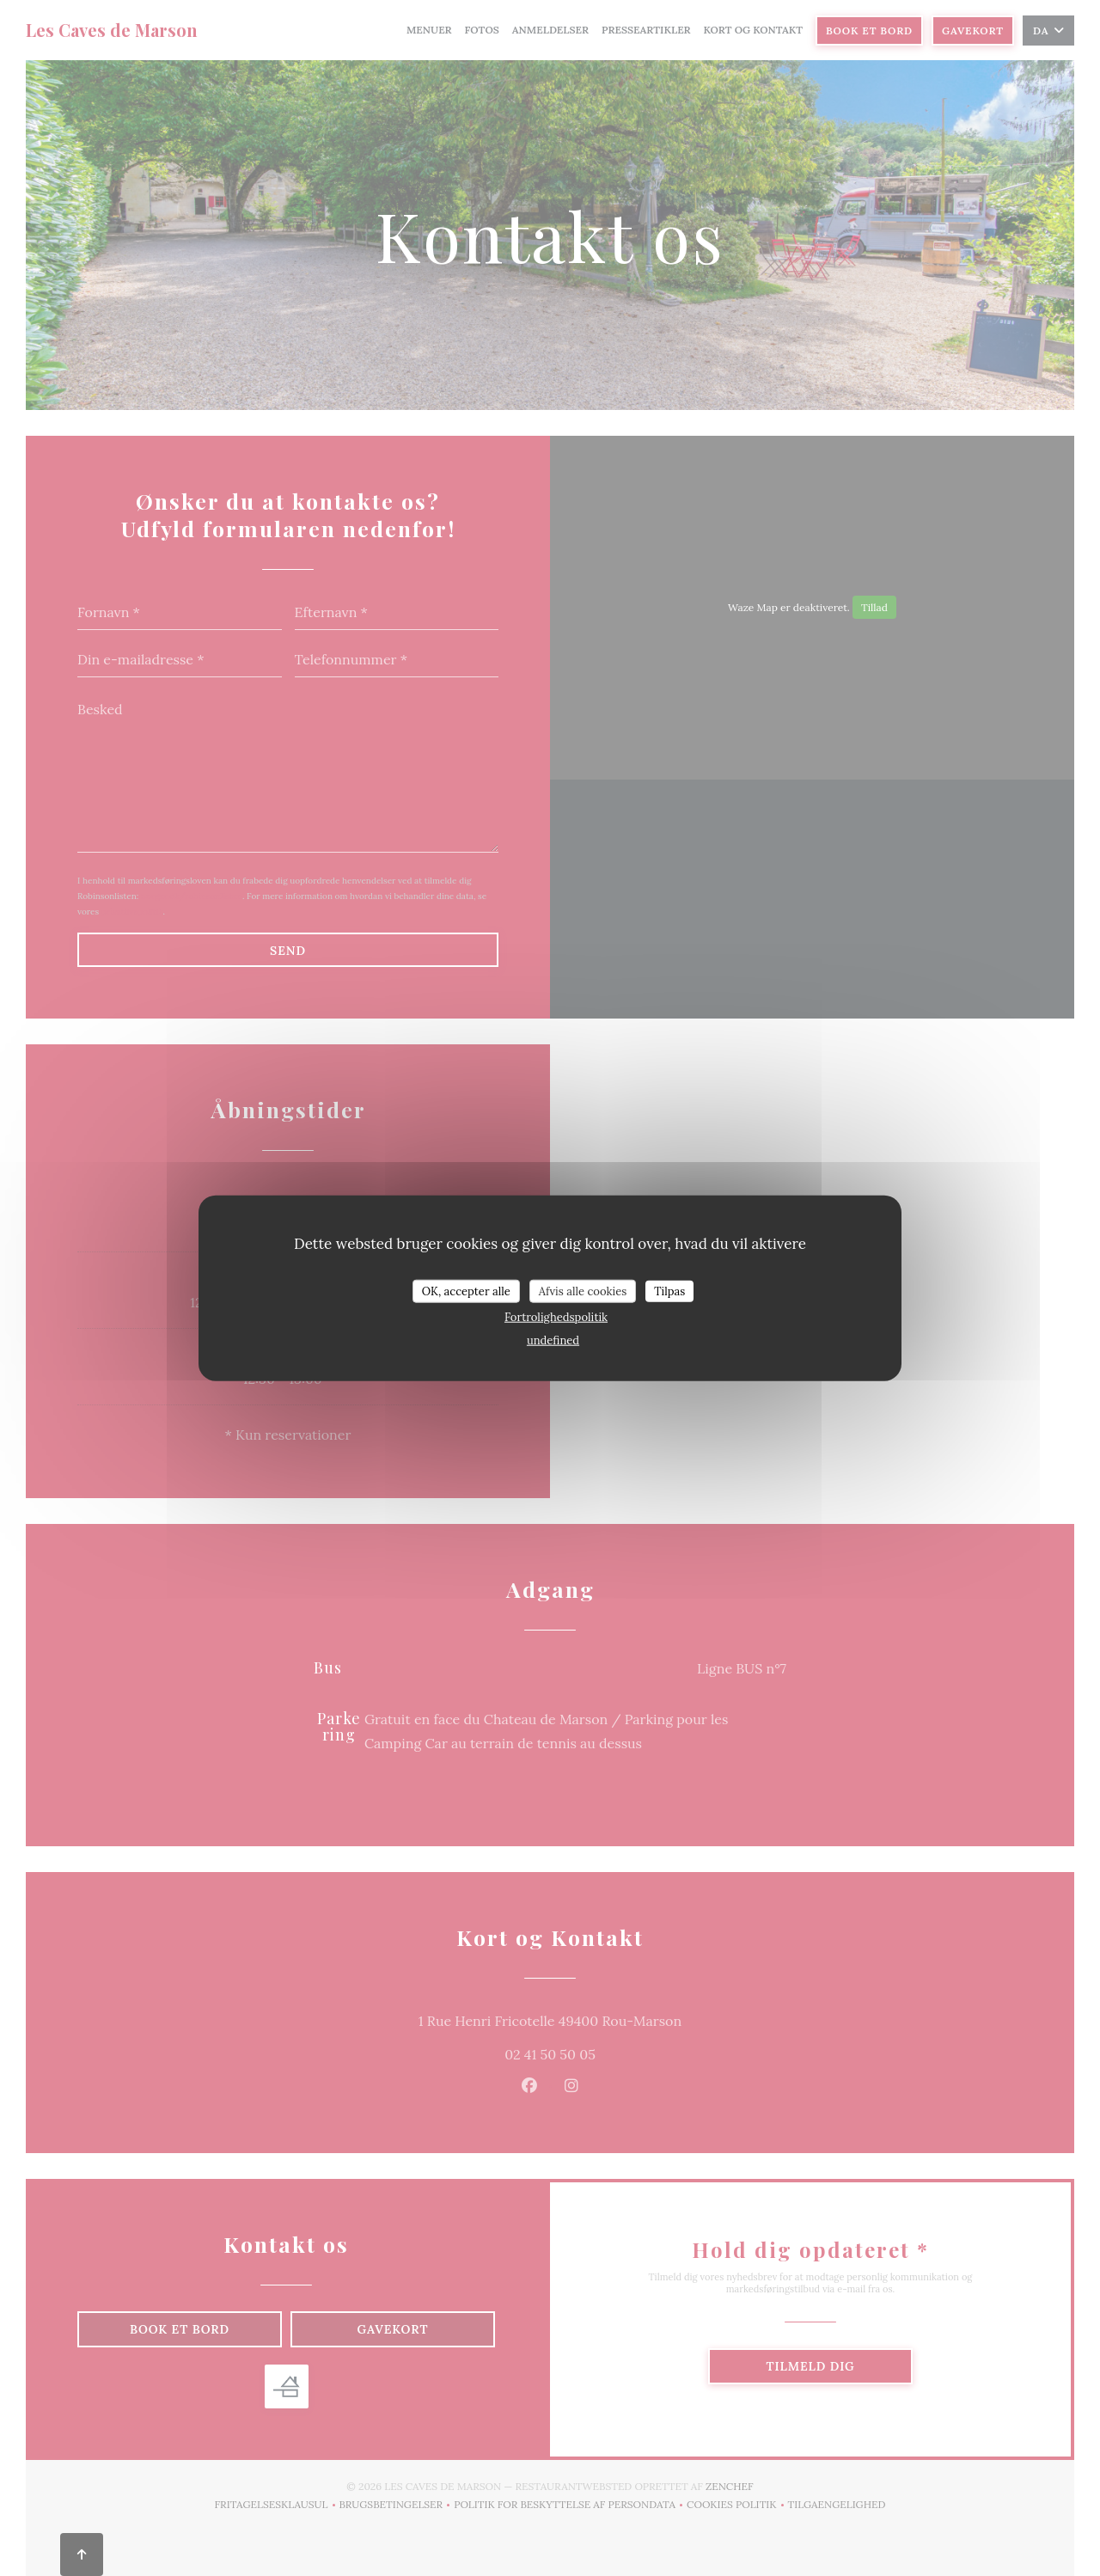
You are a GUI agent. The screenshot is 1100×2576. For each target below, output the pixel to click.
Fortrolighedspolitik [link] (556, 1317)
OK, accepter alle (466, 1290)
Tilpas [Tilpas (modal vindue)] (669, 1290)
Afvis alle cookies (582, 1290)
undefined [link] (553, 1340)
